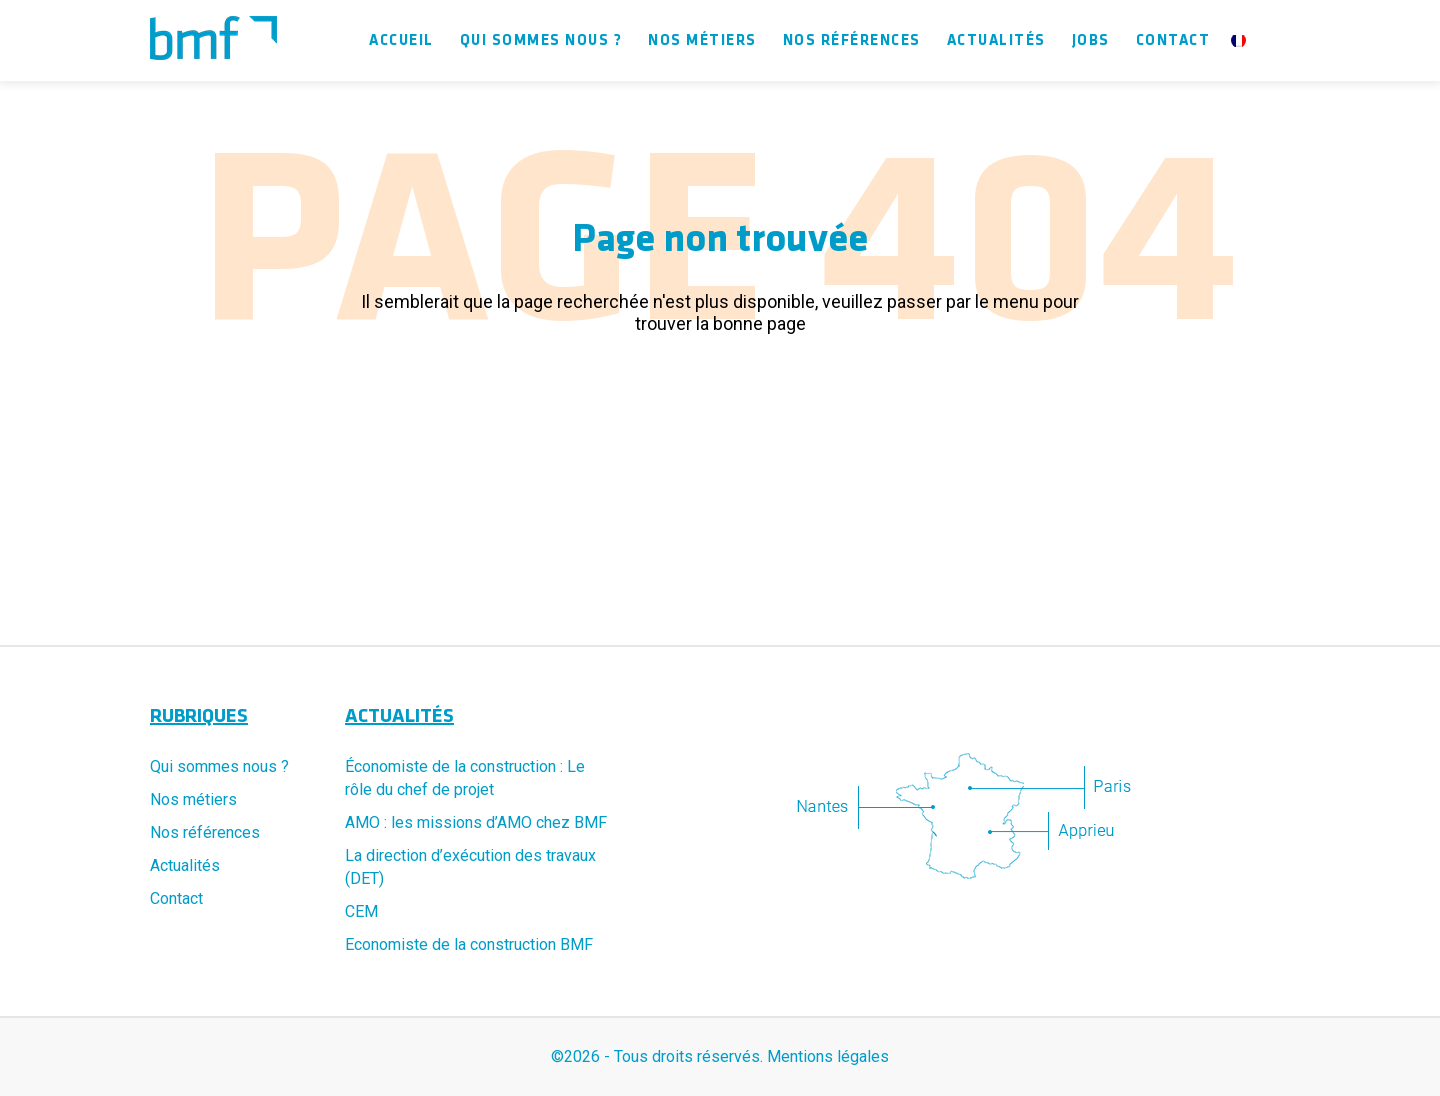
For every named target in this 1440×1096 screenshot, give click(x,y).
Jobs (1091, 40)
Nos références (852, 40)
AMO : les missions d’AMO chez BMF (476, 822)
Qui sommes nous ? (541, 40)
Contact (1173, 40)
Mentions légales (828, 1056)
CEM (361, 911)
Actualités (996, 40)
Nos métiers (702, 40)
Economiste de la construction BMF (469, 944)
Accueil (401, 40)
